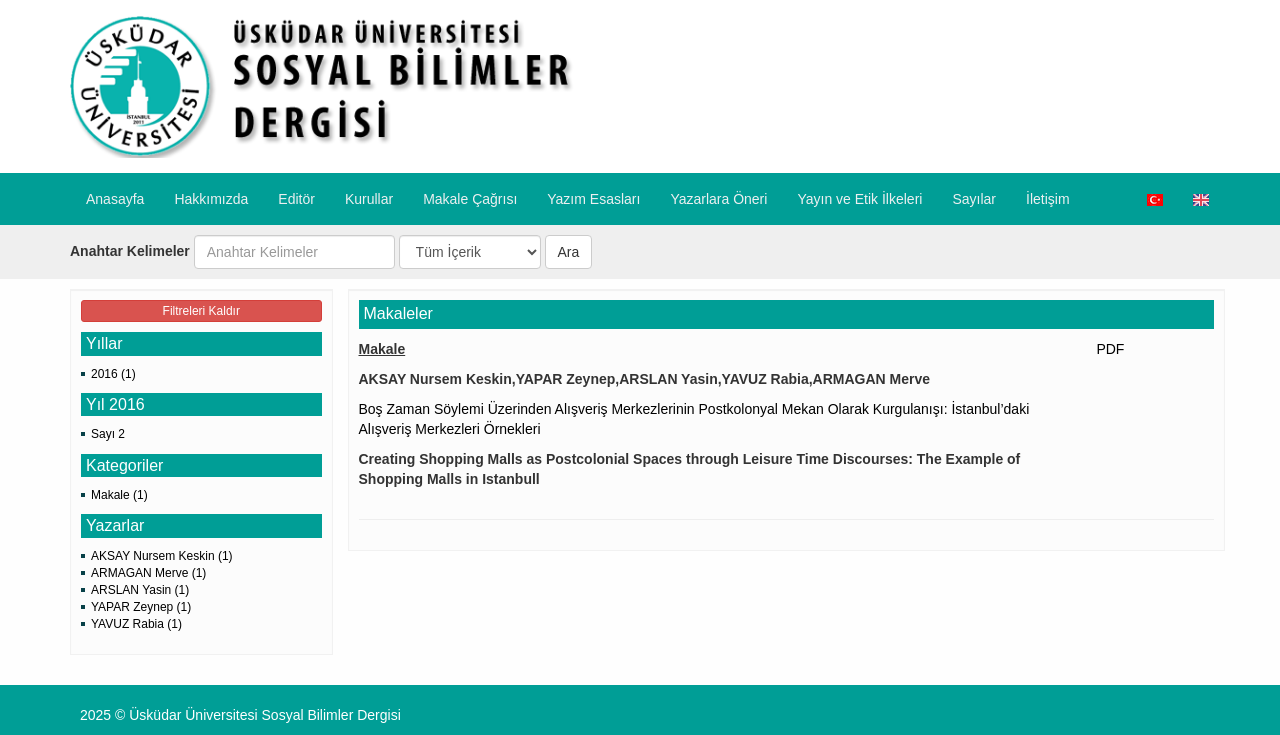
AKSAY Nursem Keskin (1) (162, 556)
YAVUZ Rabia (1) (136, 624)
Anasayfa (115, 199)
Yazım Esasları (593, 199)
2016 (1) (113, 374)
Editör (296, 199)
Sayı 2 (108, 434)
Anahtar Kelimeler (130, 251)
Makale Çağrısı (470, 199)
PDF (1110, 349)
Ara (569, 252)
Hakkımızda (211, 199)
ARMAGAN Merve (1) (148, 573)
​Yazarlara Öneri (718, 199)
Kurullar (369, 199)
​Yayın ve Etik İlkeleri (859, 199)
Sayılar (974, 199)
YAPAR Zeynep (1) (141, 607)
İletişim (1048, 199)
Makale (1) (119, 495)
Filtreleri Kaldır (201, 311)
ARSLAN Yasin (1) (140, 590)
